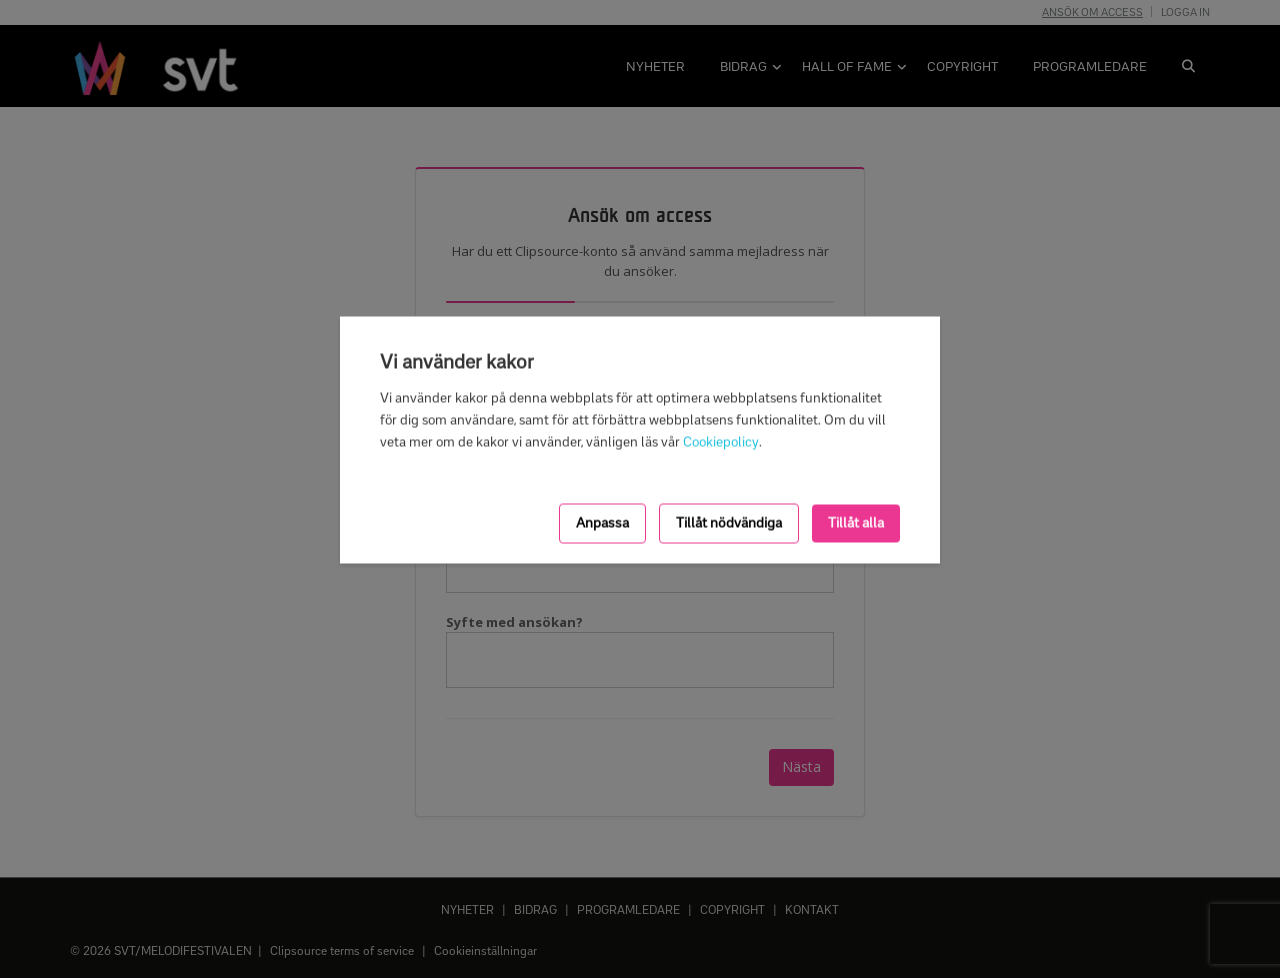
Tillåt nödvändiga (729, 522)
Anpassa (602, 522)
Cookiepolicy (721, 441)
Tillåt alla (856, 522)
